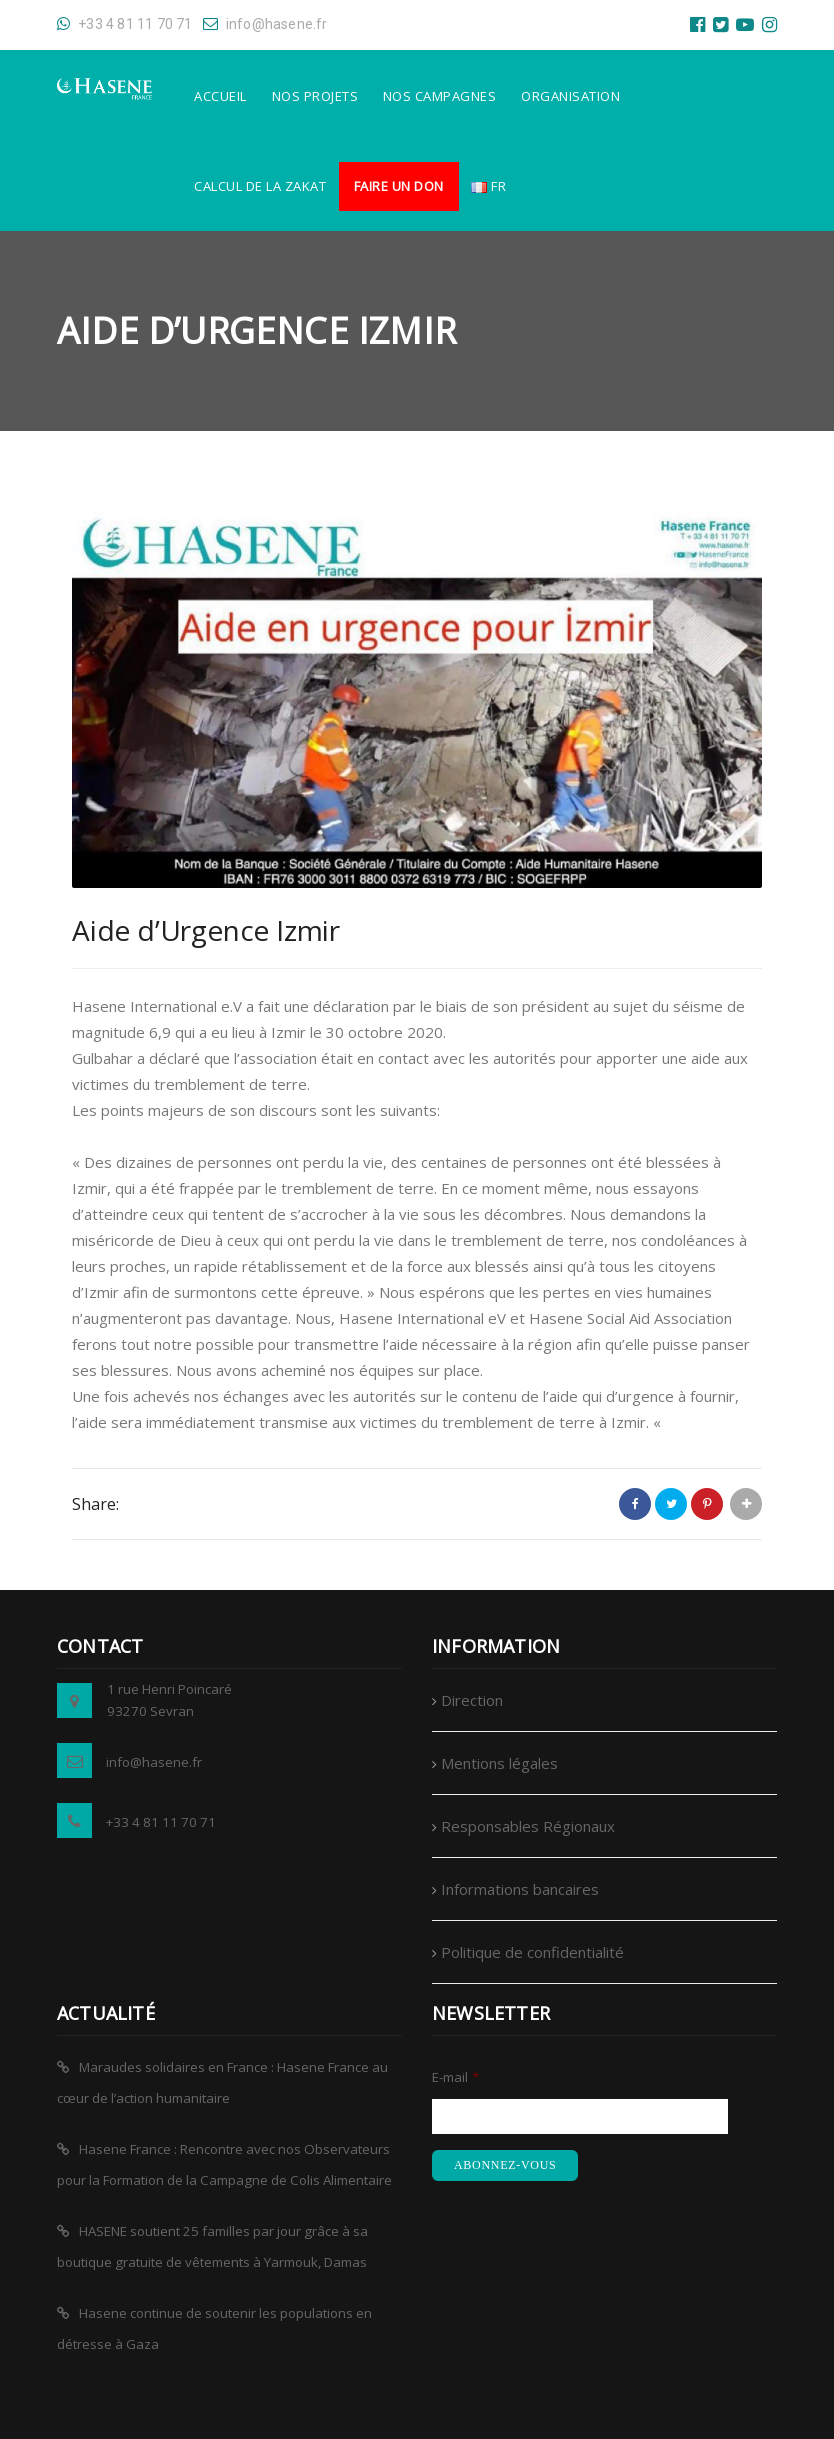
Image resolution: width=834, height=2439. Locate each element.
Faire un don (399, 186)
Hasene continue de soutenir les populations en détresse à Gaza (214, 2328)
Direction (472, 1700)
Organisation (570, 96)
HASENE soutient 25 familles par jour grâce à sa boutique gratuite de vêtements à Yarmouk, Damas (212, 2246)
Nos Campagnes (440, 96)
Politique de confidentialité (532, 1952)
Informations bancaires (520, 1889)
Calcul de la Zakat (260, 186)
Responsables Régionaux (528, 1826)
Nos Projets (315, 96)
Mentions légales (499, 1763)
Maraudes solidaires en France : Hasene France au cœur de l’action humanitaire (222, 2082)
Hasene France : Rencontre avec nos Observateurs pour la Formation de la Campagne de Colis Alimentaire (224, 2164)
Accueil (220, 96)
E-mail (455, 2077)
